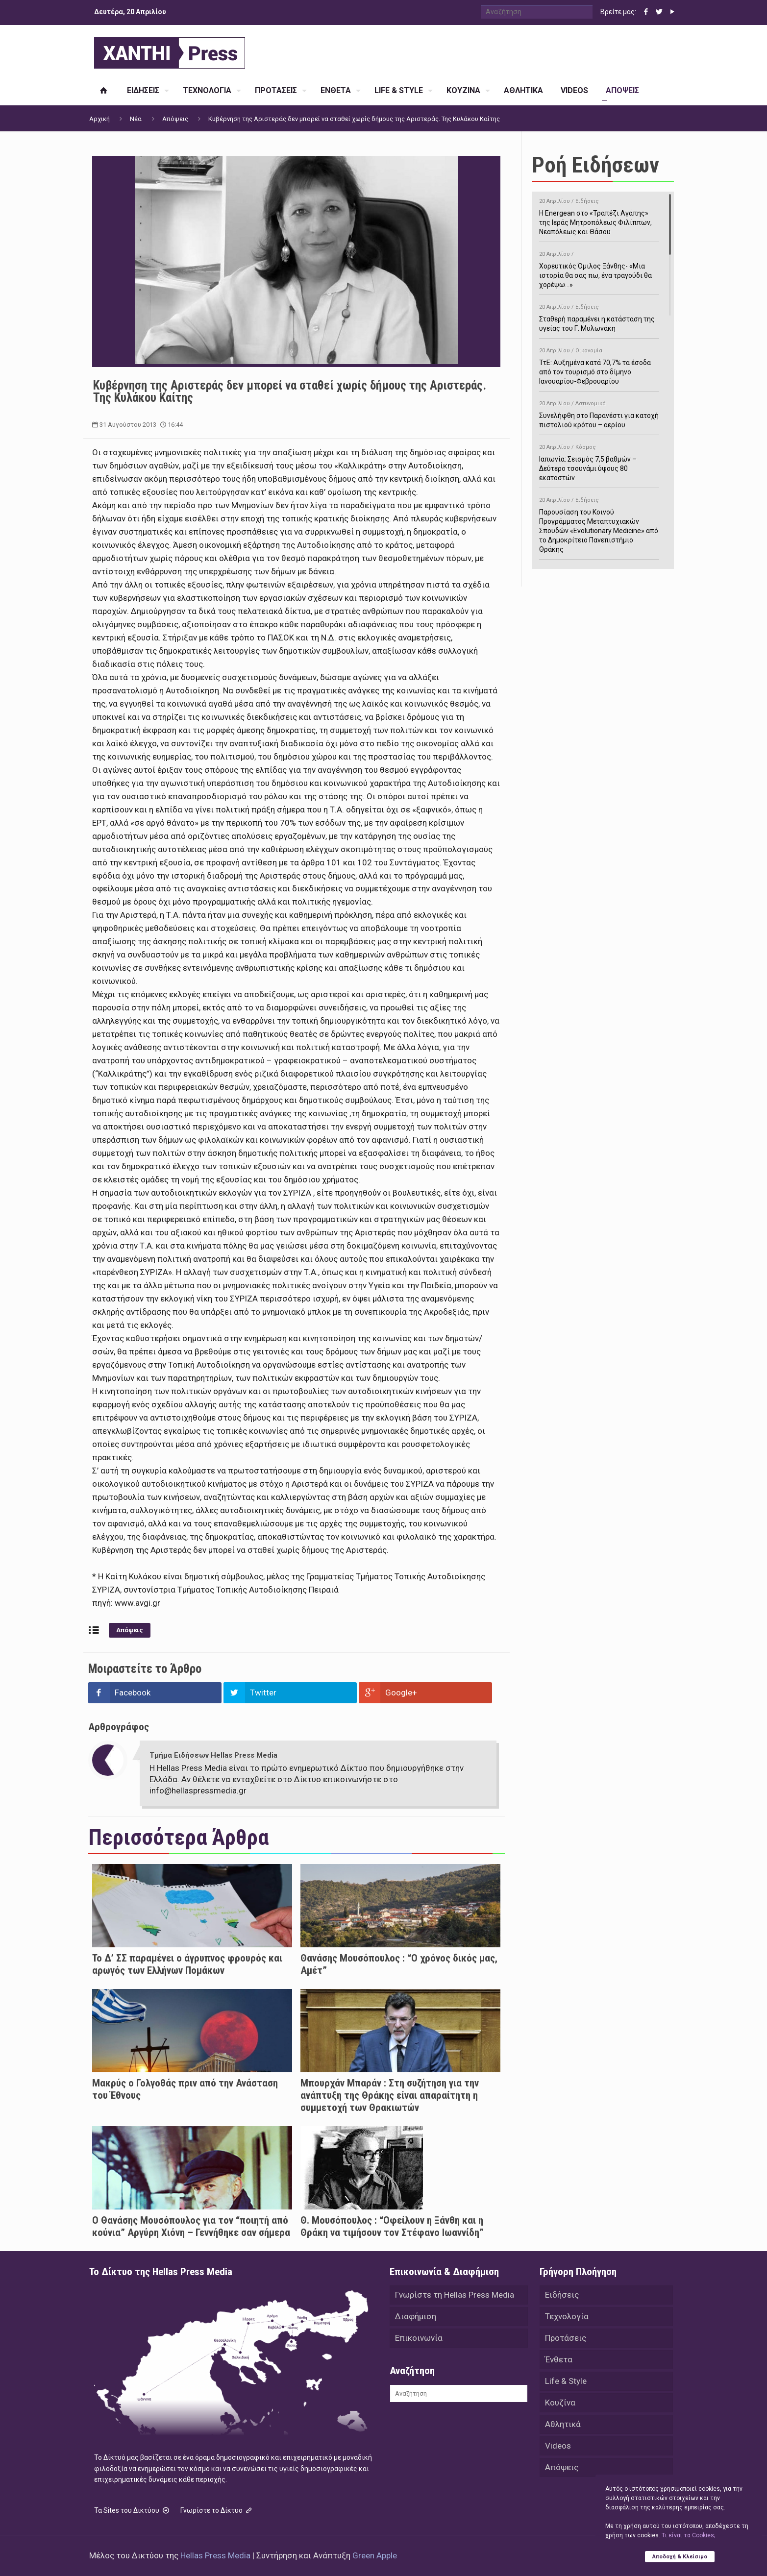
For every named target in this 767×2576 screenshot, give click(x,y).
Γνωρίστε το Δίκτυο (217, 2510)
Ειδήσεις (562, 2295)
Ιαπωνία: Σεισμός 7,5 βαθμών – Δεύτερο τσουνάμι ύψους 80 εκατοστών (599, 461)
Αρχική (99, 119)
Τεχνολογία (567, 2316)
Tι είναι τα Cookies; (688, 2535)
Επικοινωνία (419, 2338)
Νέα (136, 119)
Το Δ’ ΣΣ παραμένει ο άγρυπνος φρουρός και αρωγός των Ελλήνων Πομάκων (187, 1964)
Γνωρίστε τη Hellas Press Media (454, 2295)
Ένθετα (558, 2359)
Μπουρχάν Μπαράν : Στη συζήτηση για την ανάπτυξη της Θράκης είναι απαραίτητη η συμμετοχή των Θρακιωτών (389, 2095)
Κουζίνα (560, 2402)
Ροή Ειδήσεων (595, 165)
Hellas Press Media (215, 2555)
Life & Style (566, 2381)
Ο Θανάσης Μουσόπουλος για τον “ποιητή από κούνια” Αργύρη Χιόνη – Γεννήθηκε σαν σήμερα (191, 2226)
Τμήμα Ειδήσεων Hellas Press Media (213, 1755)
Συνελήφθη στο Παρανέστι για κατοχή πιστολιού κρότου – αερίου (599, 412)
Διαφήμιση (415, 2316)
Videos (558, 2446)
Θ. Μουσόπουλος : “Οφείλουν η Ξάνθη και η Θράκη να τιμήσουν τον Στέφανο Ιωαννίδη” (392, 2226)
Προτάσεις (565, 2338)
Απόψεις (175, 119)
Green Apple (374, 2555)
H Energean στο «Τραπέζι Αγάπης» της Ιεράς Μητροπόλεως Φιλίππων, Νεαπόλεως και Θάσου (599, 215)
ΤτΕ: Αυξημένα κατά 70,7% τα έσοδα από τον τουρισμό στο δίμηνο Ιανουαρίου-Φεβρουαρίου (599, 364)
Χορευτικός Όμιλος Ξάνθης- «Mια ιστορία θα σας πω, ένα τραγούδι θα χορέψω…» (599, 268)
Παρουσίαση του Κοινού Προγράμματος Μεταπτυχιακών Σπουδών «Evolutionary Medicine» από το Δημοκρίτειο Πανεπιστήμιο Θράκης (599, 523)
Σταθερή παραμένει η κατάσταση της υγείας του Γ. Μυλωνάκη (599, 316)
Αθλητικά (563, 2424)
